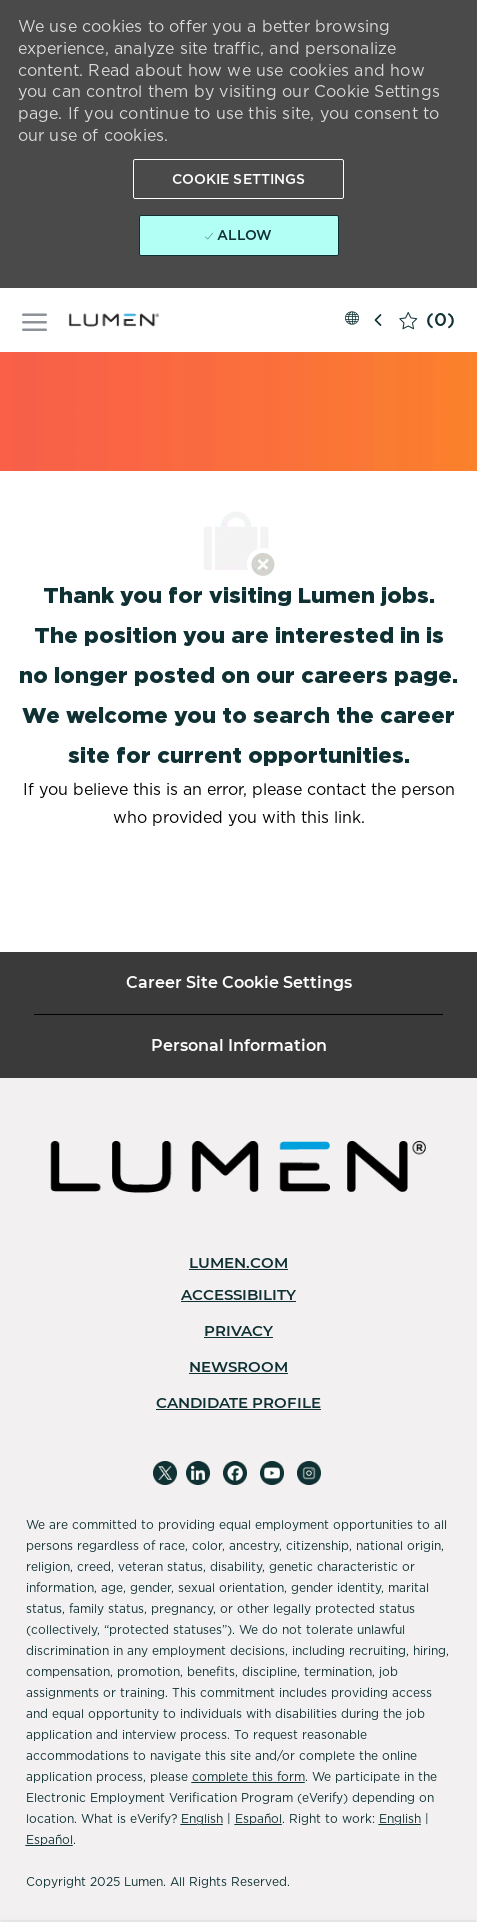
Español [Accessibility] (258, 1818)
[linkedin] (198, 1473)
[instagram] (309, 1473)
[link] (238, 1262)
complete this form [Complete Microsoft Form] (248, 1776)
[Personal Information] (239, 1046)
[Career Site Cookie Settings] (239, 983)
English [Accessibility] (202, 1818)
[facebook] (235, 1473)
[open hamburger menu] (34, 319)
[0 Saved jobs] (427, 320)
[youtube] (272, 1473)
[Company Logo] (117, 320)
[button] (239, 179)
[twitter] (165, 1473)
